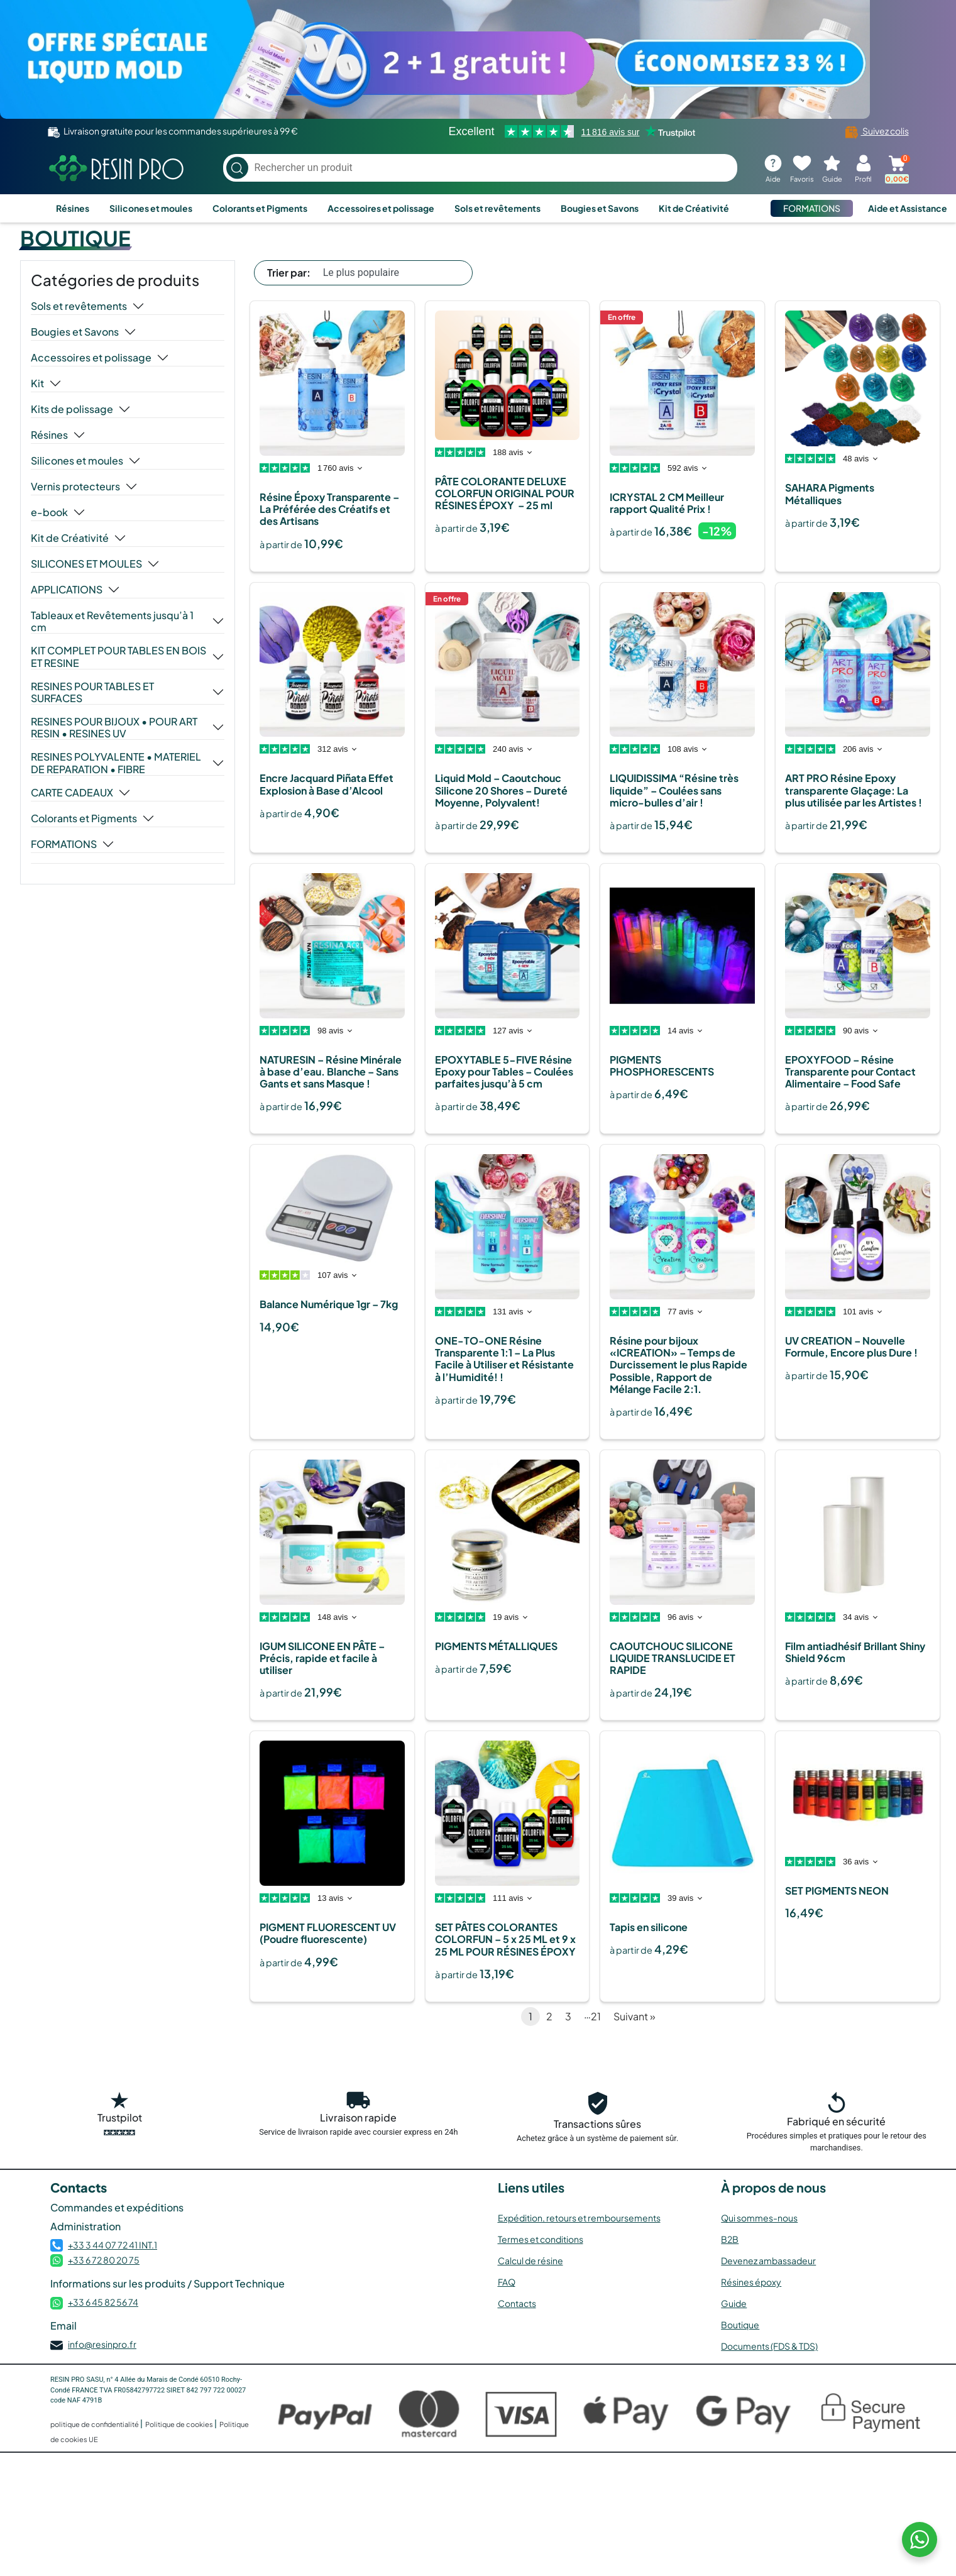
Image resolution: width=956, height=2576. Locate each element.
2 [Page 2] (549, 2016)
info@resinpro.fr (102, 2344)
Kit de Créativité (694, 208)
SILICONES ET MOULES (86, 564)
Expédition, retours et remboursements (579, 2217)
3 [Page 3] (568, 2016)
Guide (734, 2303)
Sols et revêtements (497, 208)
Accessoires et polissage (380, 208)
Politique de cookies (179, 2424)
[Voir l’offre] (478, 59)
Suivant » (634, 2016)
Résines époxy (751, 2281)
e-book (49, 512)
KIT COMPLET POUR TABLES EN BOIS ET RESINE (118, 656)
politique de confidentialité (95, 2424)
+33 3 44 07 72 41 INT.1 (112, 2244)
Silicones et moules (150, 208)
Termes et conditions (540, 2239)
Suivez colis (877, 130)
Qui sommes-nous (759, 2217)
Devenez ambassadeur (768, 2260)
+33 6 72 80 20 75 (104, 2259)
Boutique (740, 2324)
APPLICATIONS (66, 589)
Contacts (517, 2303)
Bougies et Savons (600, 208)
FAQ (506, 2281)
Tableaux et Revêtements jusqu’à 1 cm (112, 621)
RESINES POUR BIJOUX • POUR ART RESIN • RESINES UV (114, 727)
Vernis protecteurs (75, 486)
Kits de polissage (72, 409)
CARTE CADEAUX (72, 792)
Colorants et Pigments (259, 208)
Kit (37, 383)
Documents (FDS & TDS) (769, 2346)
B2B (730, 2239)
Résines (72, 208)
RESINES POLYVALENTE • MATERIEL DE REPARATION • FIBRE (116, 762)
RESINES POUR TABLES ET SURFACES (92, 692)
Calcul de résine (530, 2260)
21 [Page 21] (596, 2016)
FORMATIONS (811, 208)
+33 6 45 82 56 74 (103, 2302)
